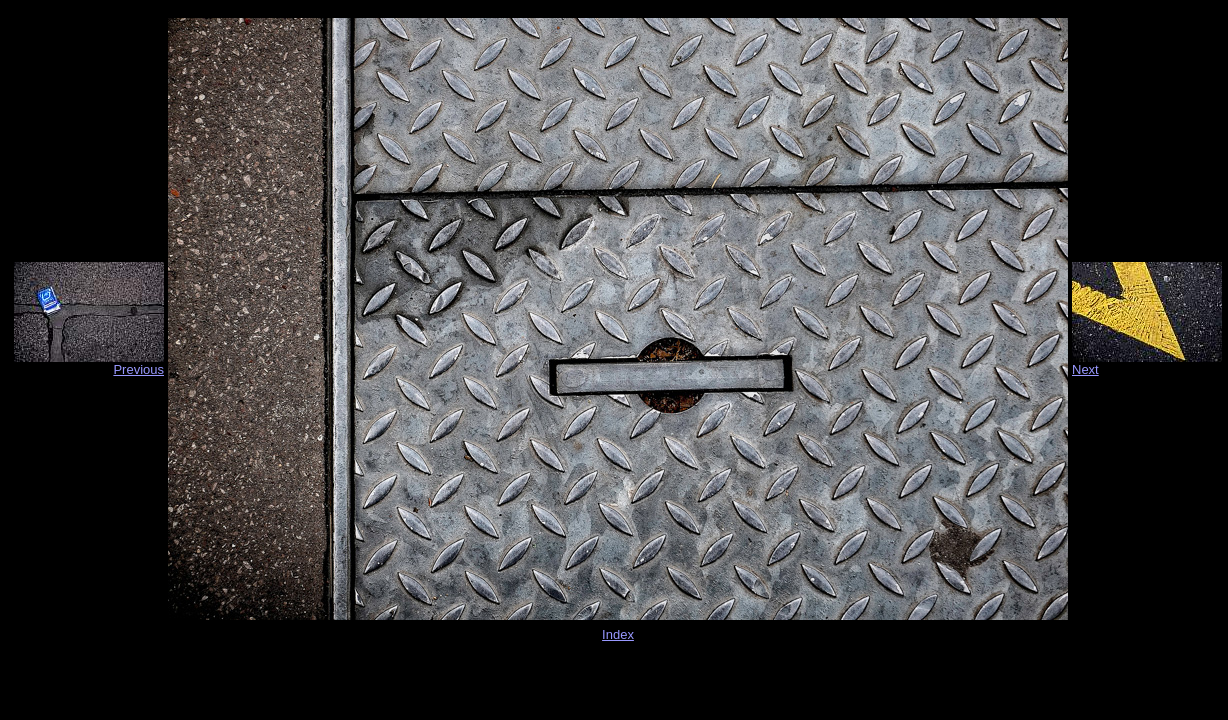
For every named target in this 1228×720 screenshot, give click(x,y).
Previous (138, 369)
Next (1085, 369)
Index (618, 634)
